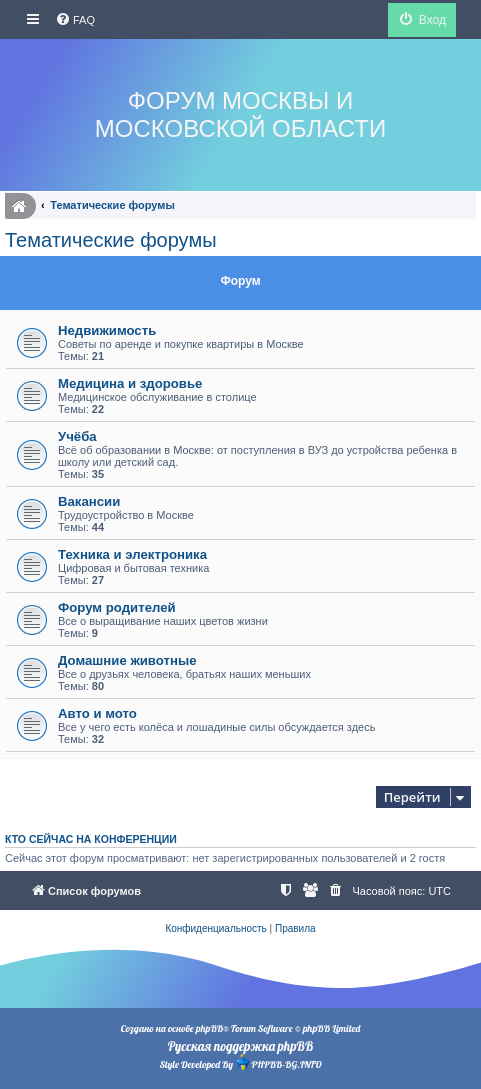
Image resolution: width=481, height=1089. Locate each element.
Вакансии (89, 501)
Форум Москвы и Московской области (240, 114)
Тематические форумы (111, 240)
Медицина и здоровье (130, 383)
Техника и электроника (132, 554)
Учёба (77, 436)
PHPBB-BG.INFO (278, 1062)
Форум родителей (117, 607)
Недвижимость (107, 330)
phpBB (209, 1028)
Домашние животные (127, 660)
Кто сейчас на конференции (91, 839)
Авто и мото (97, 713)
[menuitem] (75, 20)
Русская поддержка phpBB (240, 1046)
